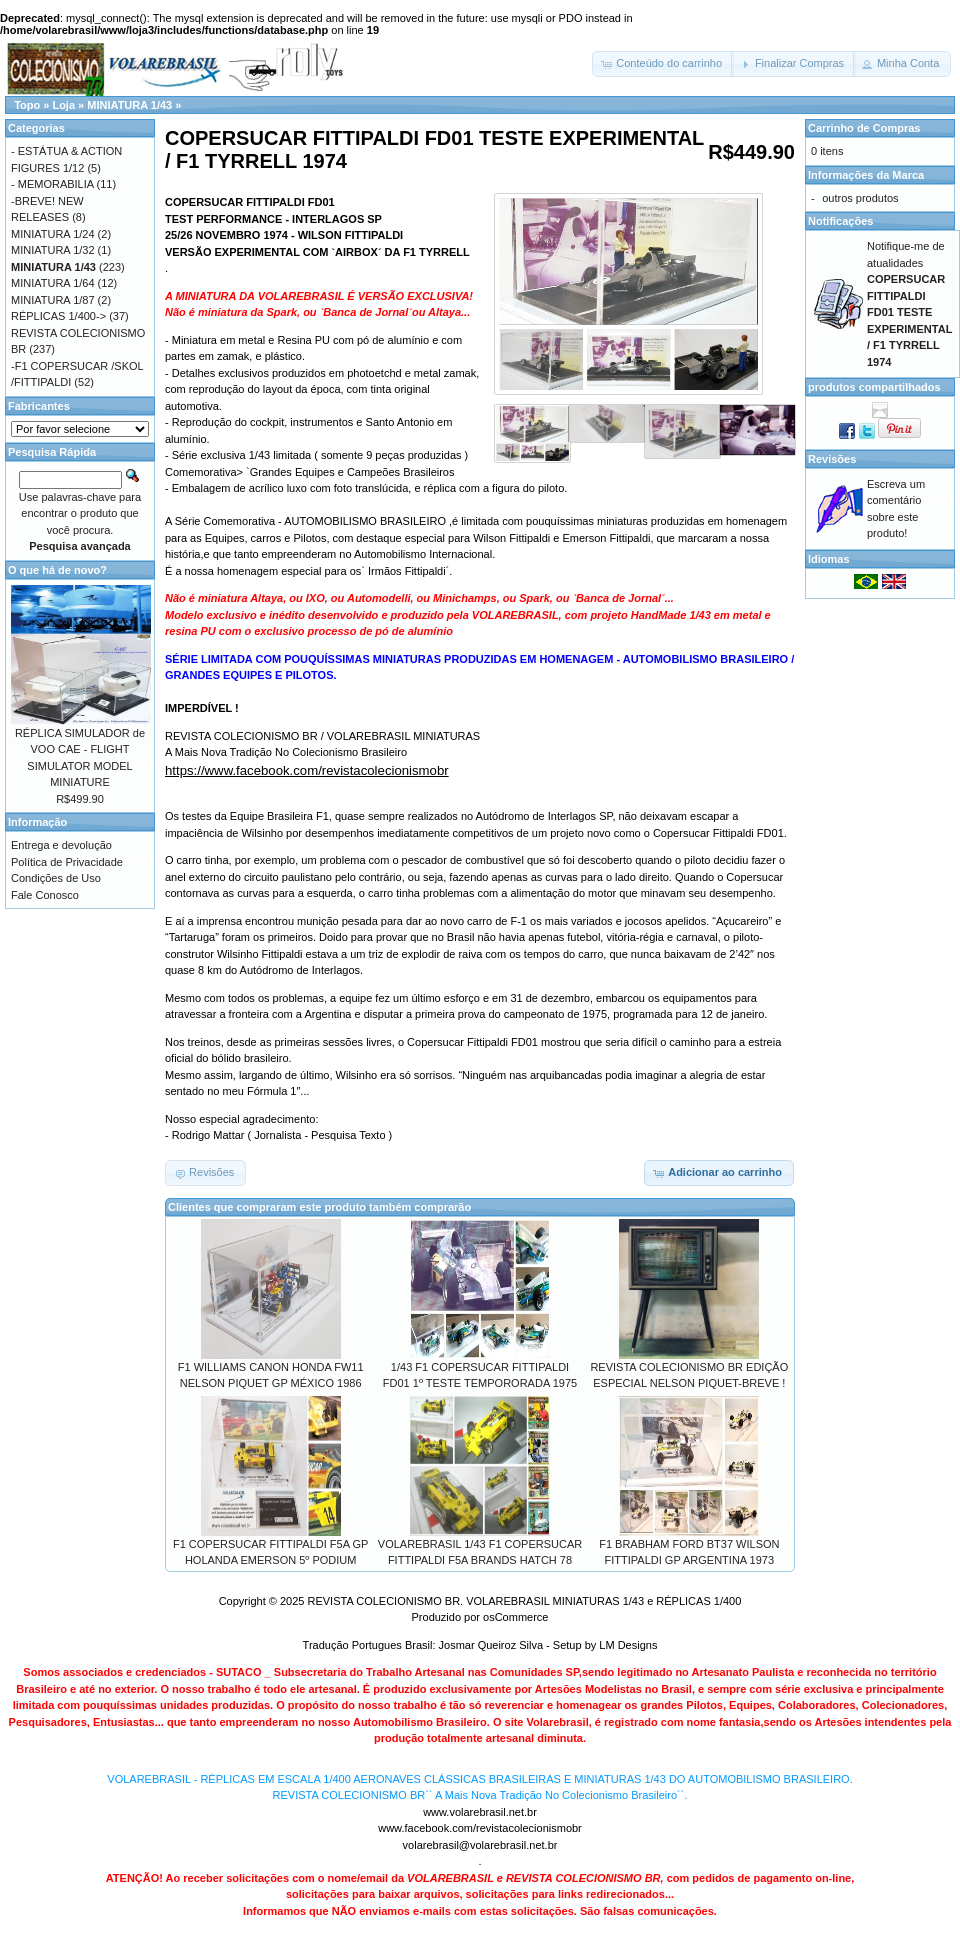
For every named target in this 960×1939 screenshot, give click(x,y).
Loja (63, 105)
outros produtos (860, 198)
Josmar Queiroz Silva (491, 1645)
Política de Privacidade (67, 862)
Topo (27, 105)
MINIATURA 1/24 (53, 234)
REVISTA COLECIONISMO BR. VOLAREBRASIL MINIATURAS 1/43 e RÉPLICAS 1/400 (524, 1601)
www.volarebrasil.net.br (480, 1812)
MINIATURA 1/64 (53, 283)
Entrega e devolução (61, 845)
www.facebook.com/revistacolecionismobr (480, 1828)
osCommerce (515, 1617)
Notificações (840, 221)
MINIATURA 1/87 (53, 300)
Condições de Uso (56, 878)
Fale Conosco (45, 895)
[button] (663, 64)
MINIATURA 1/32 (53, 250)
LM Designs (628, 1645)
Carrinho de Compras (864, 128)
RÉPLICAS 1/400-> (58, 316)
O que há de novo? (57, 570)
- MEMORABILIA (52, 184)
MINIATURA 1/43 (129, 105)
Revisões (832, 459)
